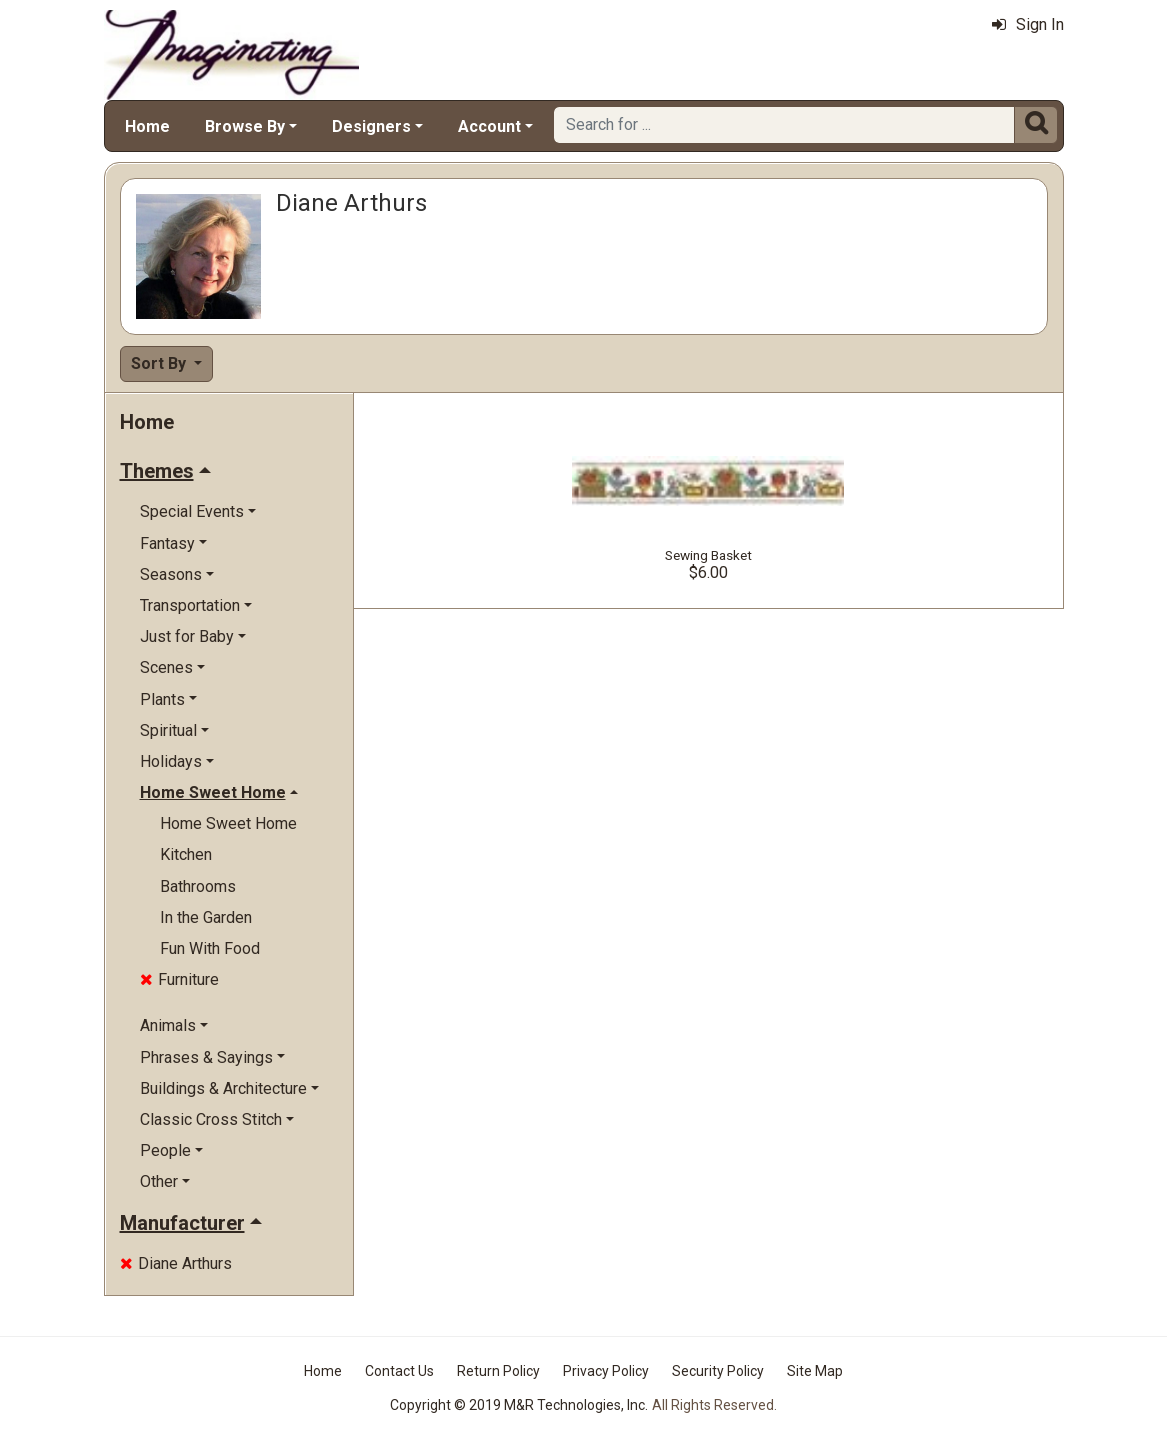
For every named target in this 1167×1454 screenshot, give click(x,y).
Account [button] (489, 126)
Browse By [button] (245, 126)
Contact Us (399, 1371)
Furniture (179, 979)
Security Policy (718, 1371)
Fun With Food (210, 948)
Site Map (815, 1371)
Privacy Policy (606, 1371)
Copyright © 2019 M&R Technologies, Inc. (519, 1405)
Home (147, 126)
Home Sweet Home (228, 823)
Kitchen (186, 854)
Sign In (1028, 24)
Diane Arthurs (176, 1263)
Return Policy (498, 1371)
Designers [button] (371, 126)
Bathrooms (198, 886)
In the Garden (206, 917)
